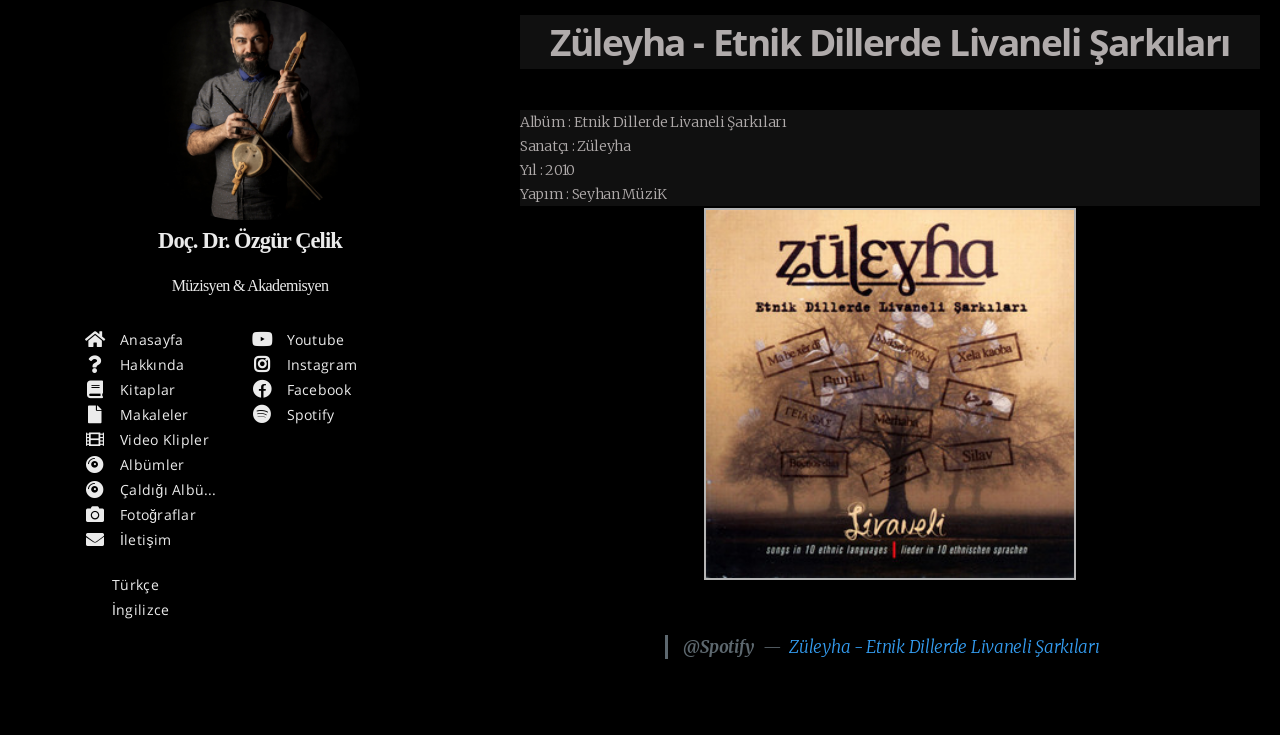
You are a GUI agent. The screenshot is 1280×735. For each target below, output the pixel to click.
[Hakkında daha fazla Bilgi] (250, 110)
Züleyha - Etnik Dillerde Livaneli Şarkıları (944, 647)
